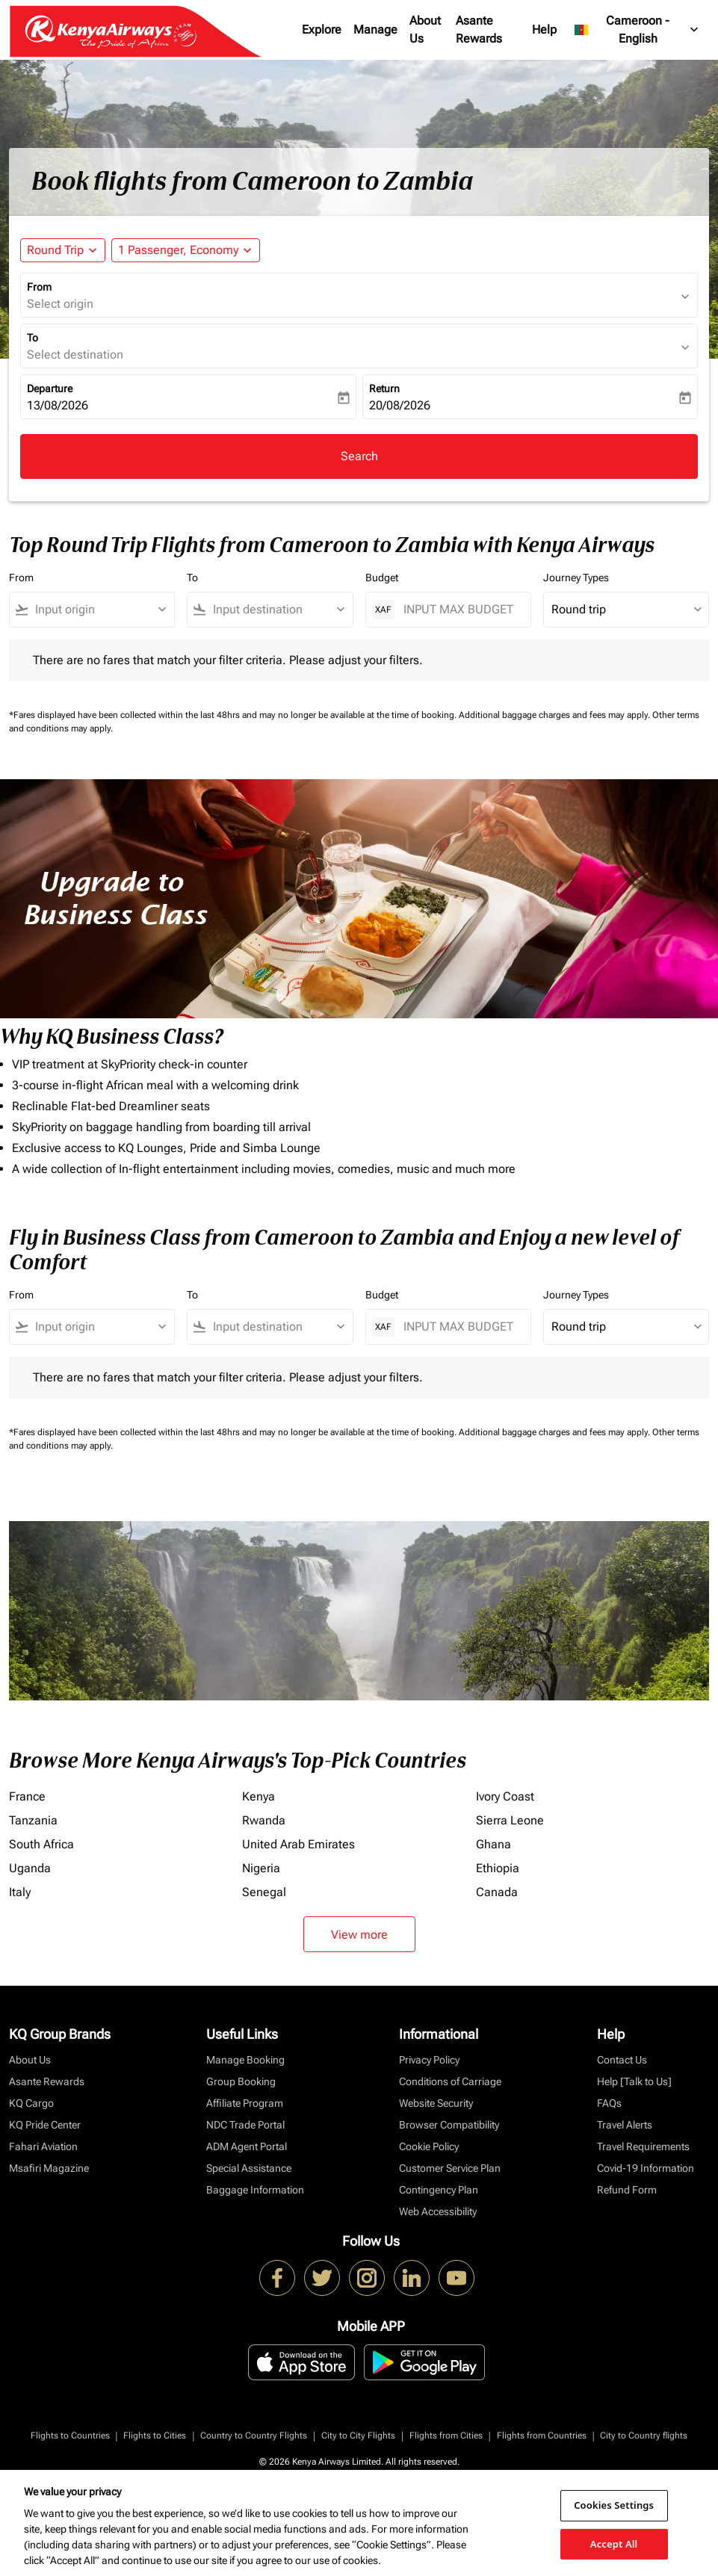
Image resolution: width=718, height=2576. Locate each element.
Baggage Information (255, 2190)
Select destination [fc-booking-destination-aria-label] (75, 354)
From (39, 287)
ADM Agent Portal (246, 2146)
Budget (381, 577)
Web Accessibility (438, 2211)
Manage (375, 29)
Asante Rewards (479, 29)
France (27, 1796)
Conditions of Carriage (450, 2081)
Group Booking (241, 2081)
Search (359, 456)
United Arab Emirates (298, 1844)
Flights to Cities (154, 2435)
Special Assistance (248, 2168)
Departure (49, 388)
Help (544, 29)
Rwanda (263, 1820)
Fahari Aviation (43, 2146)
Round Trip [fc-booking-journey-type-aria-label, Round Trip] (55, 250)
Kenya (258, 1796)
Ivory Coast (505, 1796)
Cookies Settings (614, 2505)
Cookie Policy (429, 2146)
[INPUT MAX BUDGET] (459, 609)
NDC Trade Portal (245, 2125)
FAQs (609, 2103)
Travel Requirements (643, 2146)
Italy (20, 1892)
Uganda (30, 1868)
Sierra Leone (510, 1820)
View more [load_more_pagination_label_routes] (359, 1935)
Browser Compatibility (449, 2125)
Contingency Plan (438, 2190)
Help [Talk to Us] (634, 2081)
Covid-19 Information (645, 2168)
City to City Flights (358, 2435)
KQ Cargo (31, 2103)
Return (384, 388)
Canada (497, 1892)
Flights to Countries (70, 2435)
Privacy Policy (429, 2060)
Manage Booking (245, 2060)
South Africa (41, 1844)
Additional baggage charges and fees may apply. (555, 715)
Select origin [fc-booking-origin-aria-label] (60, 304)
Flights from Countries (542, 2435)
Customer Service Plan (450, 2168)
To (32, 338)
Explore (321, 29)
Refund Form (627, 2190)
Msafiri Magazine (49, 2168)
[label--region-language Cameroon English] (637, 30)
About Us (425, 29)
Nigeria (261, 1868)
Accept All (614, 2543)
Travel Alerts (624, 2125)
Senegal (264, 1892)
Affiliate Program (244, 2103)
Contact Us (622, 2060)
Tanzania (33, 1820)
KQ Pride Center (45, 2125)
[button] (185, 250)
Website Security (436, 2103)
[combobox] (98, 610)
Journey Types (576, 577)
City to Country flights (643, 2435)
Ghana (493, 1844)
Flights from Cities (446, 2435)
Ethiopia (497, 1868)
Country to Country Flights (253, 2435)
